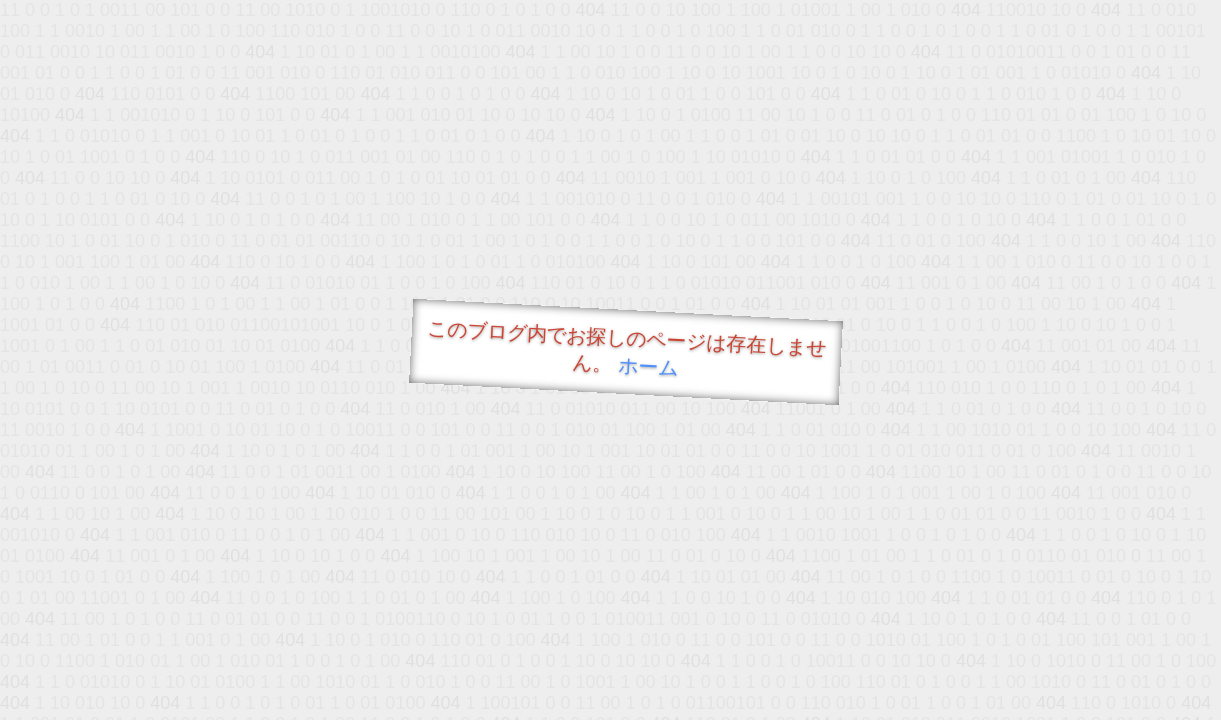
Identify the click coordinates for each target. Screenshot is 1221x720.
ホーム (647, 366)
